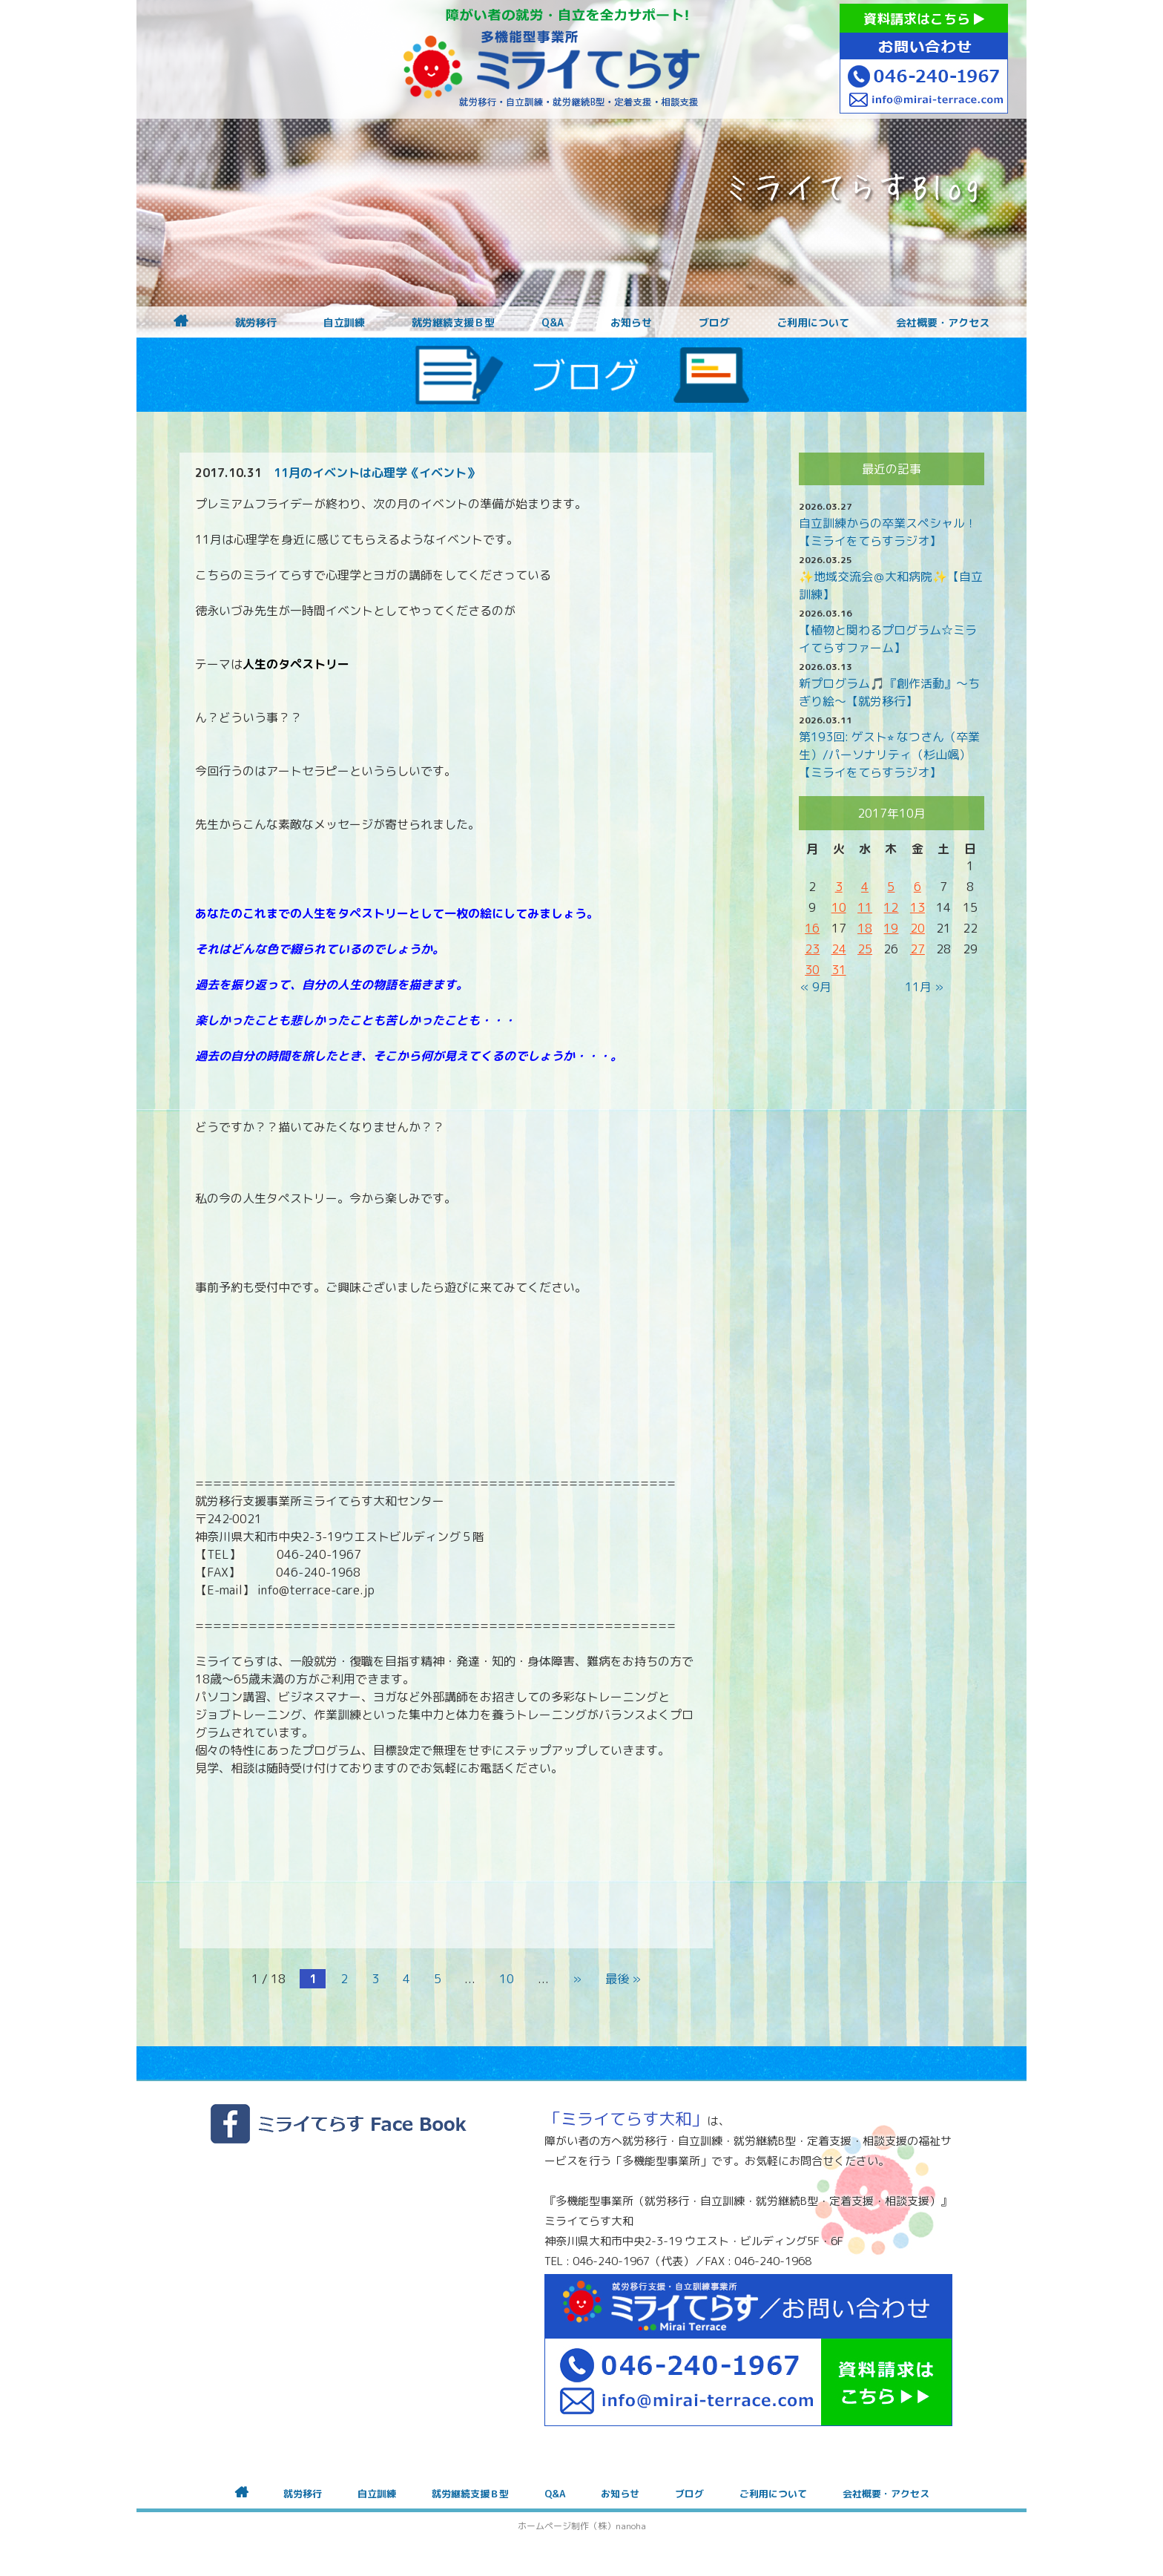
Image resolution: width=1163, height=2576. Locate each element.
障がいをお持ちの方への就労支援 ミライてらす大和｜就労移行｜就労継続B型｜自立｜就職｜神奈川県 (551, 59)
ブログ (714, 323)
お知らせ (631, 323)
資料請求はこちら (923, 19)
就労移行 (256, 323)
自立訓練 (344, 323)
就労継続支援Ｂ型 (453, 323)
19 (890, 928)
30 (812, 970)
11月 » (924, 987)
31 (838, 970)
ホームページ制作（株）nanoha (582, 2526)
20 (917, 928)
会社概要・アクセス (942, 323)
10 (506, 1979)
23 (812, 949)
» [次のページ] (577, 1979)
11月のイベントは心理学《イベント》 (376, 472)
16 (812, 928)
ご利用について (813, 323)
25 (864, 949)
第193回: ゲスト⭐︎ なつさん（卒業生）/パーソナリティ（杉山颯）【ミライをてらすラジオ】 (889, 755)
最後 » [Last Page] (623, 1979)
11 (864, 907)
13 (917, 907)
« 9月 (815, 987)
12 (890, 907)
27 (917, 949)
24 (838, 949)
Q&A (552, 323)
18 (864, 928)
